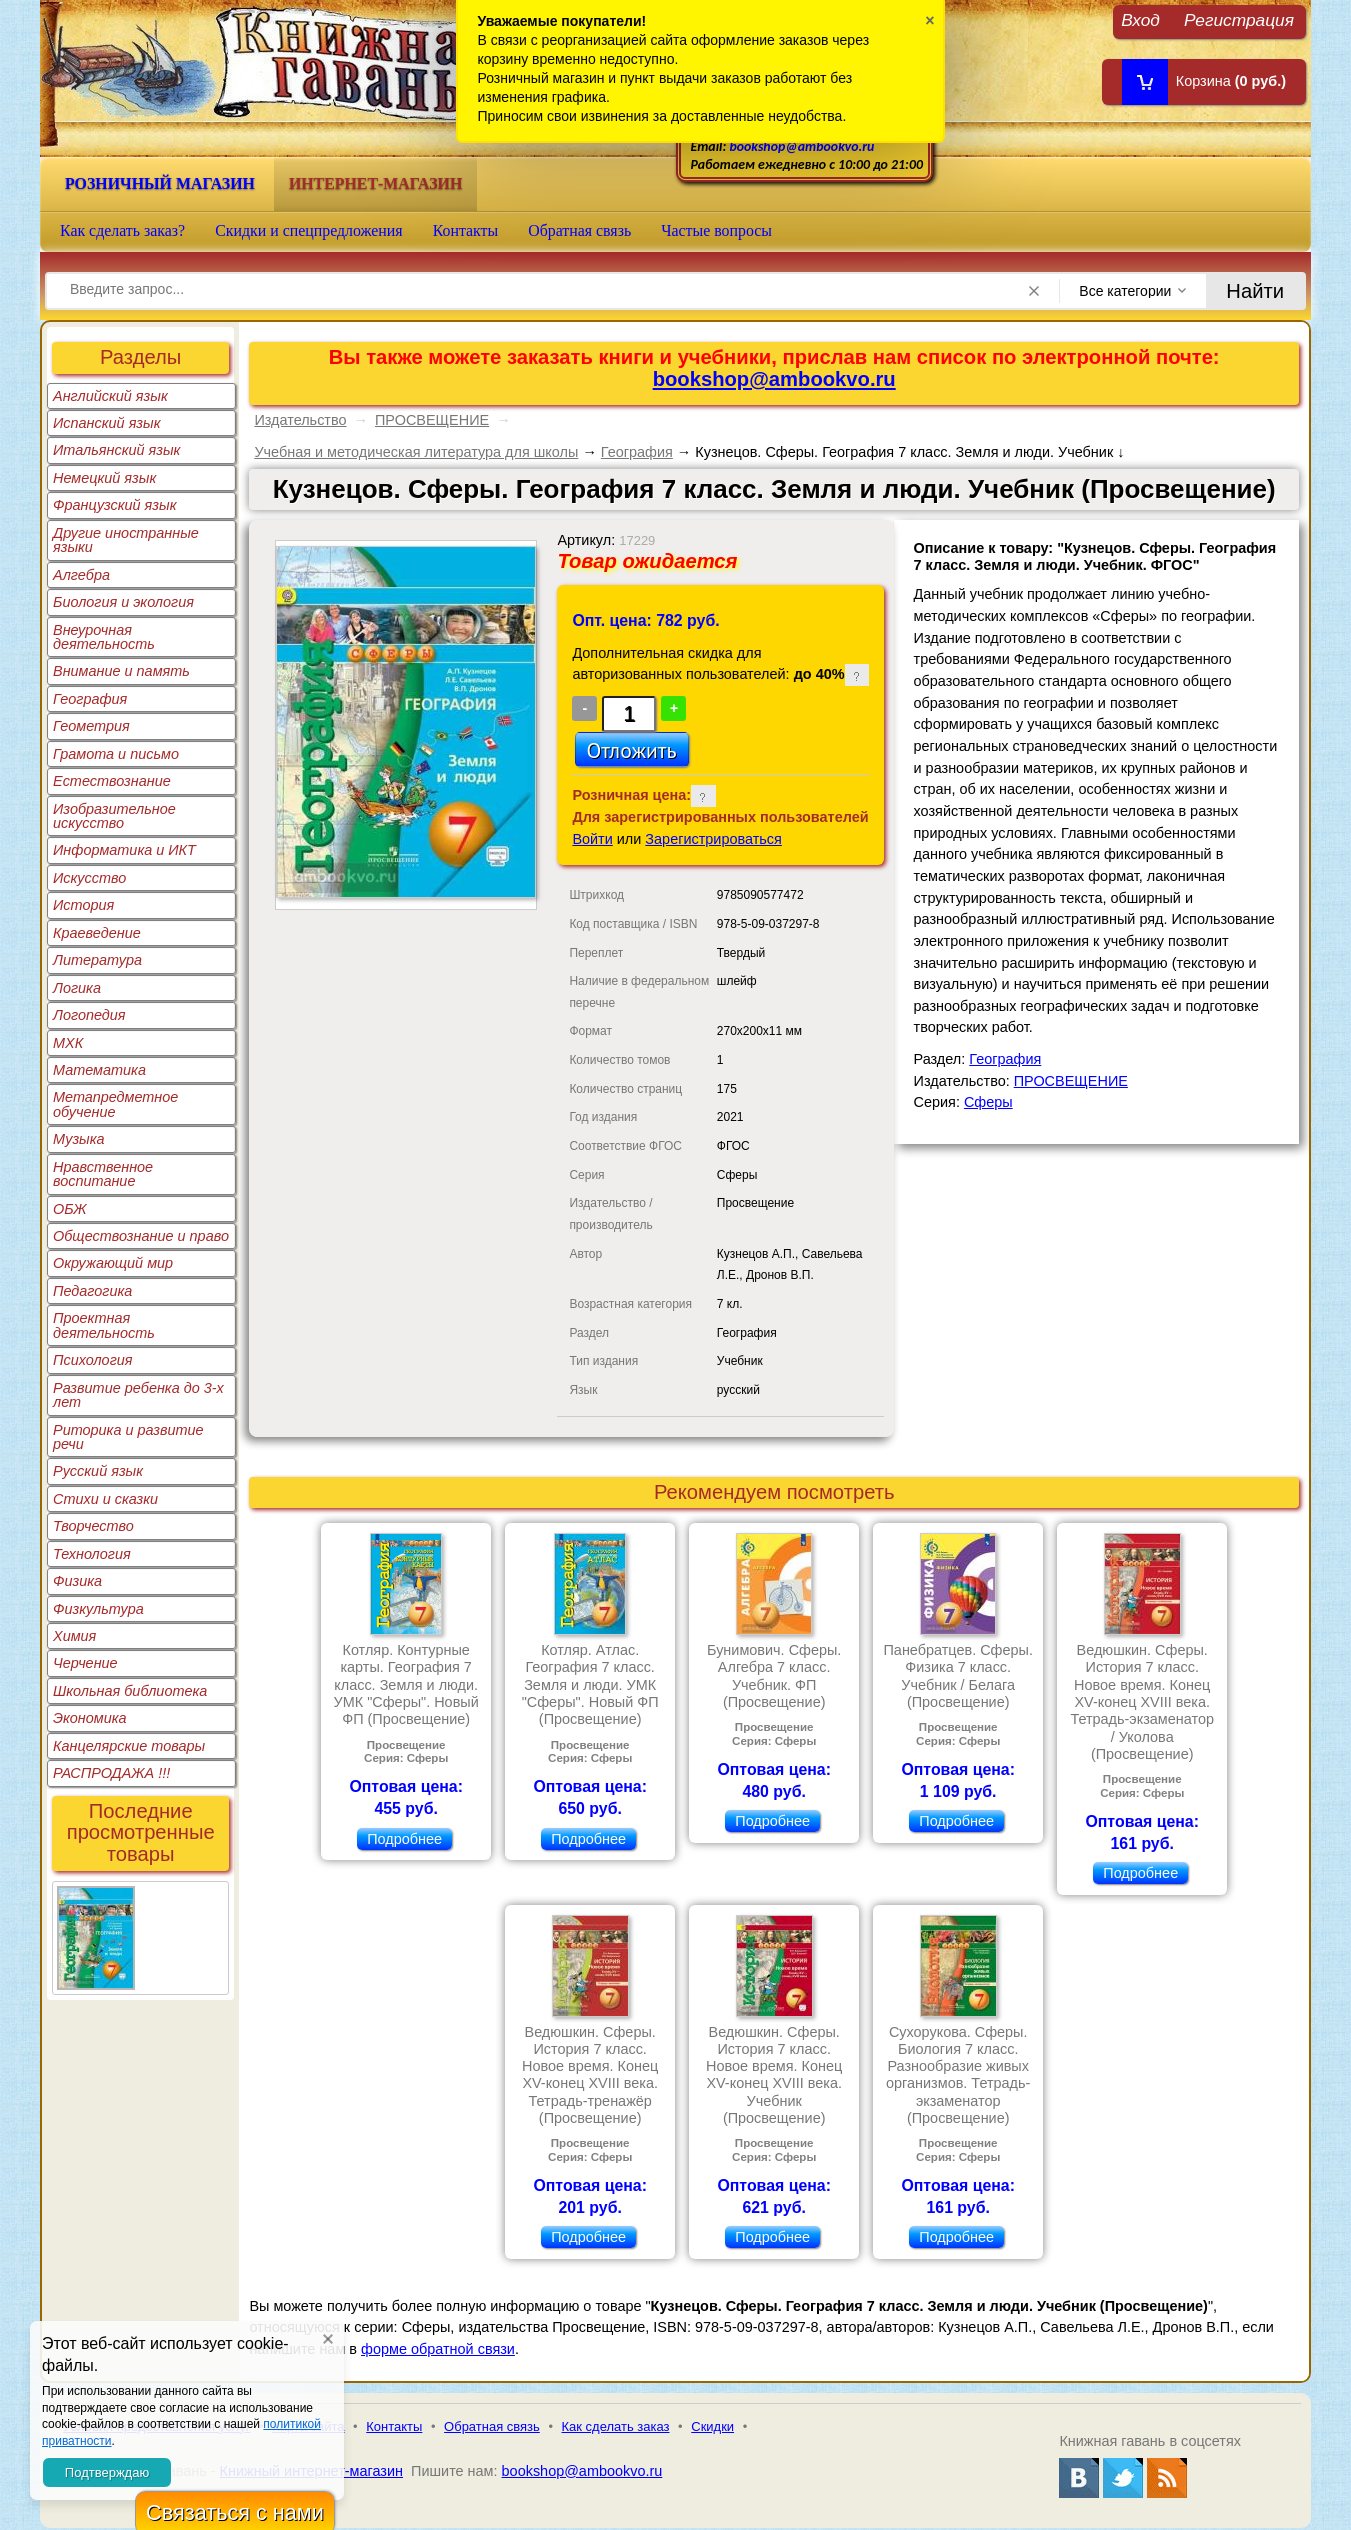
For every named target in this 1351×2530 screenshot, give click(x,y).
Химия (74, 1636)
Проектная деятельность (104, 1325)
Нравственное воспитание (103, 1174)
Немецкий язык (104, 478)
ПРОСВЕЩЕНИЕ (432, 420)
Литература (97, 960)
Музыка (79, 1139)
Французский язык (114, 505)
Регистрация (1239, 19)
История (83, 905)
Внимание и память (121, 671)
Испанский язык (107, 423)
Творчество (93, 1526)
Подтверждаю (107, 2472)
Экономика (90, 1718)
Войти (592, 839)
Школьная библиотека (130, 1691)
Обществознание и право (141, 1236)
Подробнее (404, 1839)
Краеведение (97, 933)
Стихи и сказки (105, 1499)
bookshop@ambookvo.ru (801, 146)
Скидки (712, 2426)
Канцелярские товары (129, 1746)
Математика (99, 1070)
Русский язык (98, 1471)
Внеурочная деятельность (104, 637)
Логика (77, 988)
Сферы (988, 1102)
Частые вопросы (716, 230)
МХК (68, 1043)
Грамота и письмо (116, 754)
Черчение (85, 1663)
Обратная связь (579, 230)
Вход (1140, 19)
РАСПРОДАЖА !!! (111, 1773)
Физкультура (98, 1609)
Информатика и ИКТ (124, 850)
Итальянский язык (116, 450)
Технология (92, 1554)
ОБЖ (70, 1209)
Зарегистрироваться (713, 839)
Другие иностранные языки (126, 540)
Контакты (466, 230)
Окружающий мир (113, 1263)
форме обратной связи (438, 2349)
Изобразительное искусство (114, 816)
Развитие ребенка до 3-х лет (138, 1395)
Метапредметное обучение (115, 1104)
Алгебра (81, 575)
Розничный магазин (160, 183)
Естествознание (112, 781)
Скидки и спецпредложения (309, 230)
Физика (77, 1581)
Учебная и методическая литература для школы (416, 452)
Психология (93, 1360)
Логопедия (89, 1015)
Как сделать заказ (616, 2426)
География (90, 699)
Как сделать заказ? (122, 230)
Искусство (89, 878)
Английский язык (110, 396)
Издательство (300, 420)
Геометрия (91, 726)
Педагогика (92, 1291)
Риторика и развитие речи (128, 1437)
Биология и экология (123, 602)
